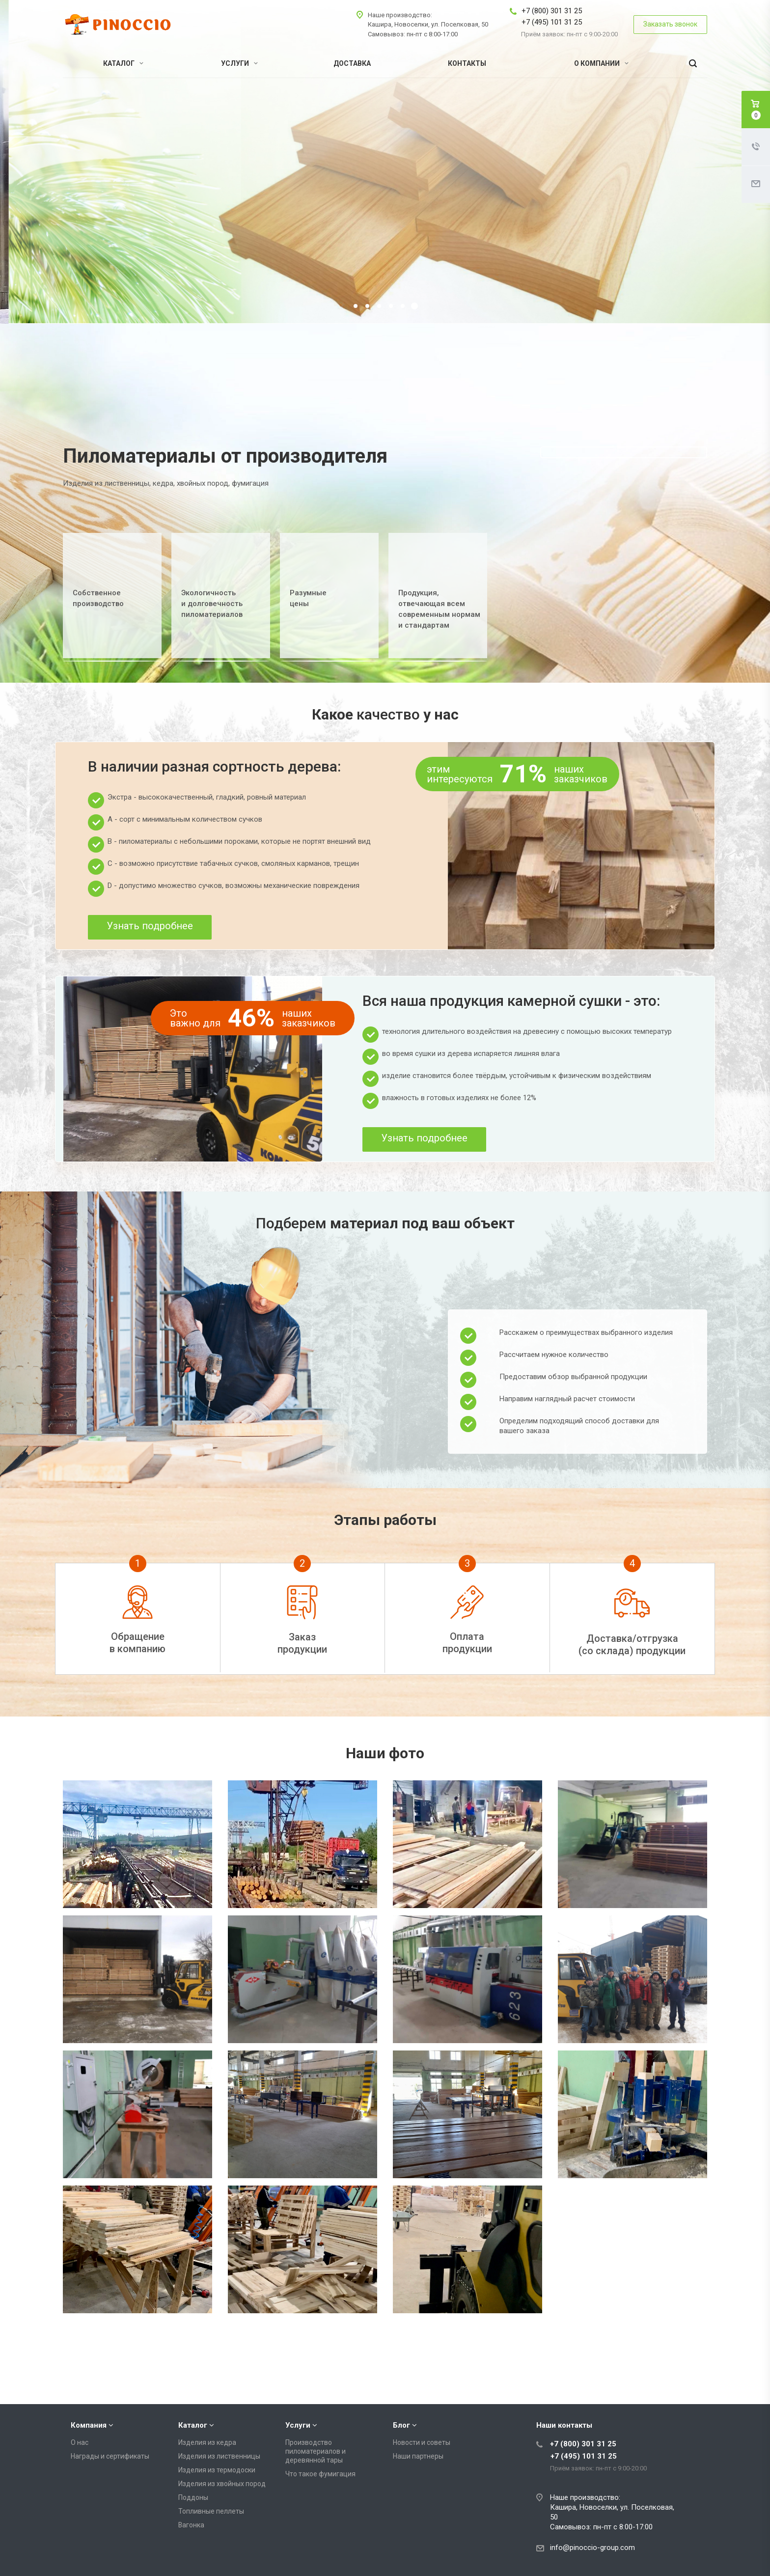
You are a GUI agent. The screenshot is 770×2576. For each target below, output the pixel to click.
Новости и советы (421, 2442)
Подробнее (125, 193)
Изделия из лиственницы (219, 2456)
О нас (79, 2442)
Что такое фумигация (320, 2474)
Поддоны (193, 2497)
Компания (89, 2425)
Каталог (123, 63)
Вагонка (191, 2525)
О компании (601, 63)
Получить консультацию (214, 193)
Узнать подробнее (150, 926)
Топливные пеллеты (211, 2511)
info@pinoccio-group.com (592, 2547)
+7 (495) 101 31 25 (552, 22)
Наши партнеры (418, 2456)
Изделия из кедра (207, 2442)
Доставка (352, 63)
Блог (401, 2425)
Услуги (239, 63)
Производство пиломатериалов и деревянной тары (315, 2451)
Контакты (467, 63)
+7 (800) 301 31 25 (552, 10)
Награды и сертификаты (110, 2456)
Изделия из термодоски (216, 2470)
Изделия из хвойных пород (222, 2484)
